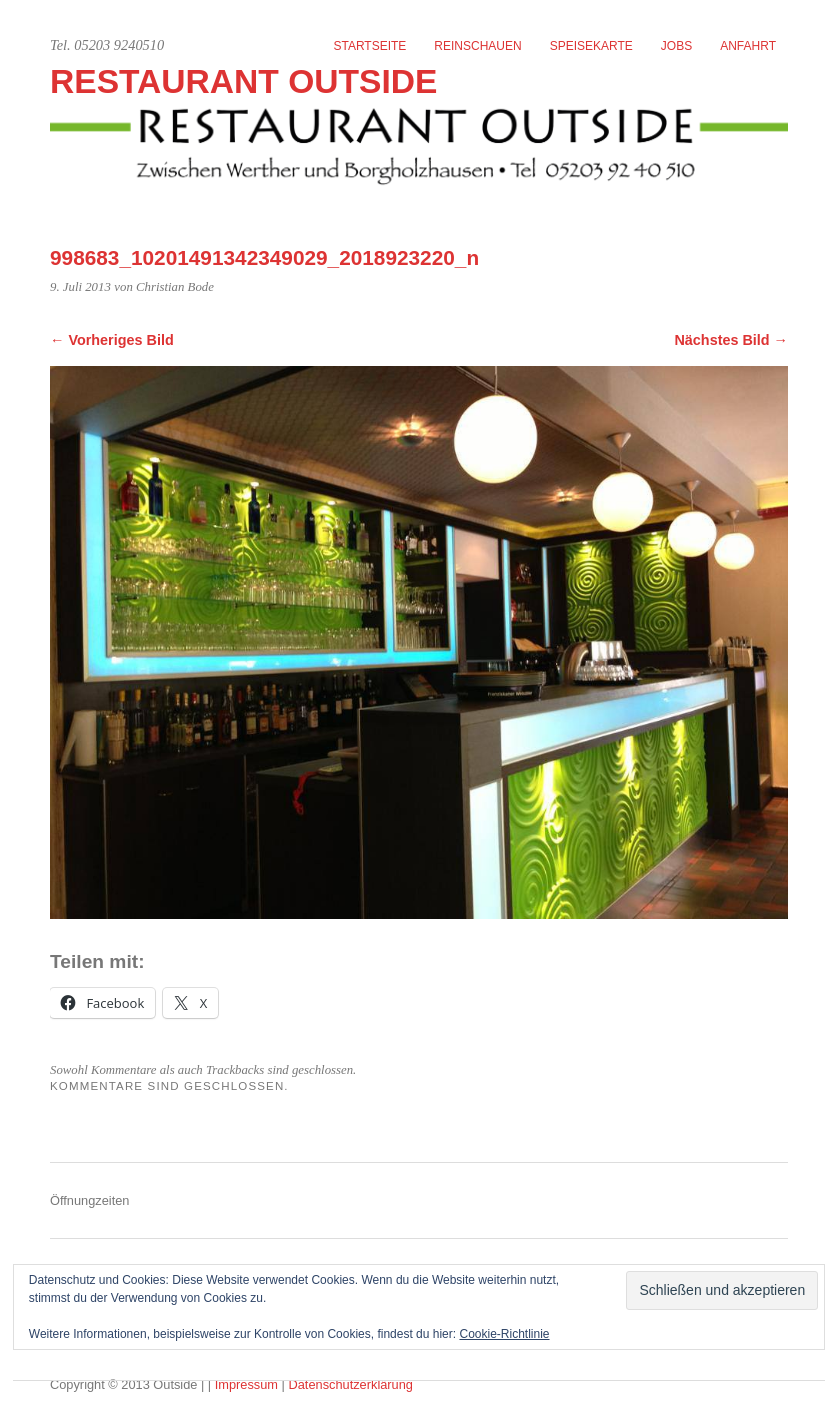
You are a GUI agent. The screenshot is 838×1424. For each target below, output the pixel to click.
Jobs (676, 46)
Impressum (248, 1384)
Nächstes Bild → (731, 340)
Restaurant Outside (243, 81)
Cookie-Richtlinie (504, 1334)
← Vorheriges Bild (112, 340)
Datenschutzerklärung (350, 1384)
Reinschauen (477, 46)
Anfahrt (748, 46)
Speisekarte (591, 46)
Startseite (369, 46)
